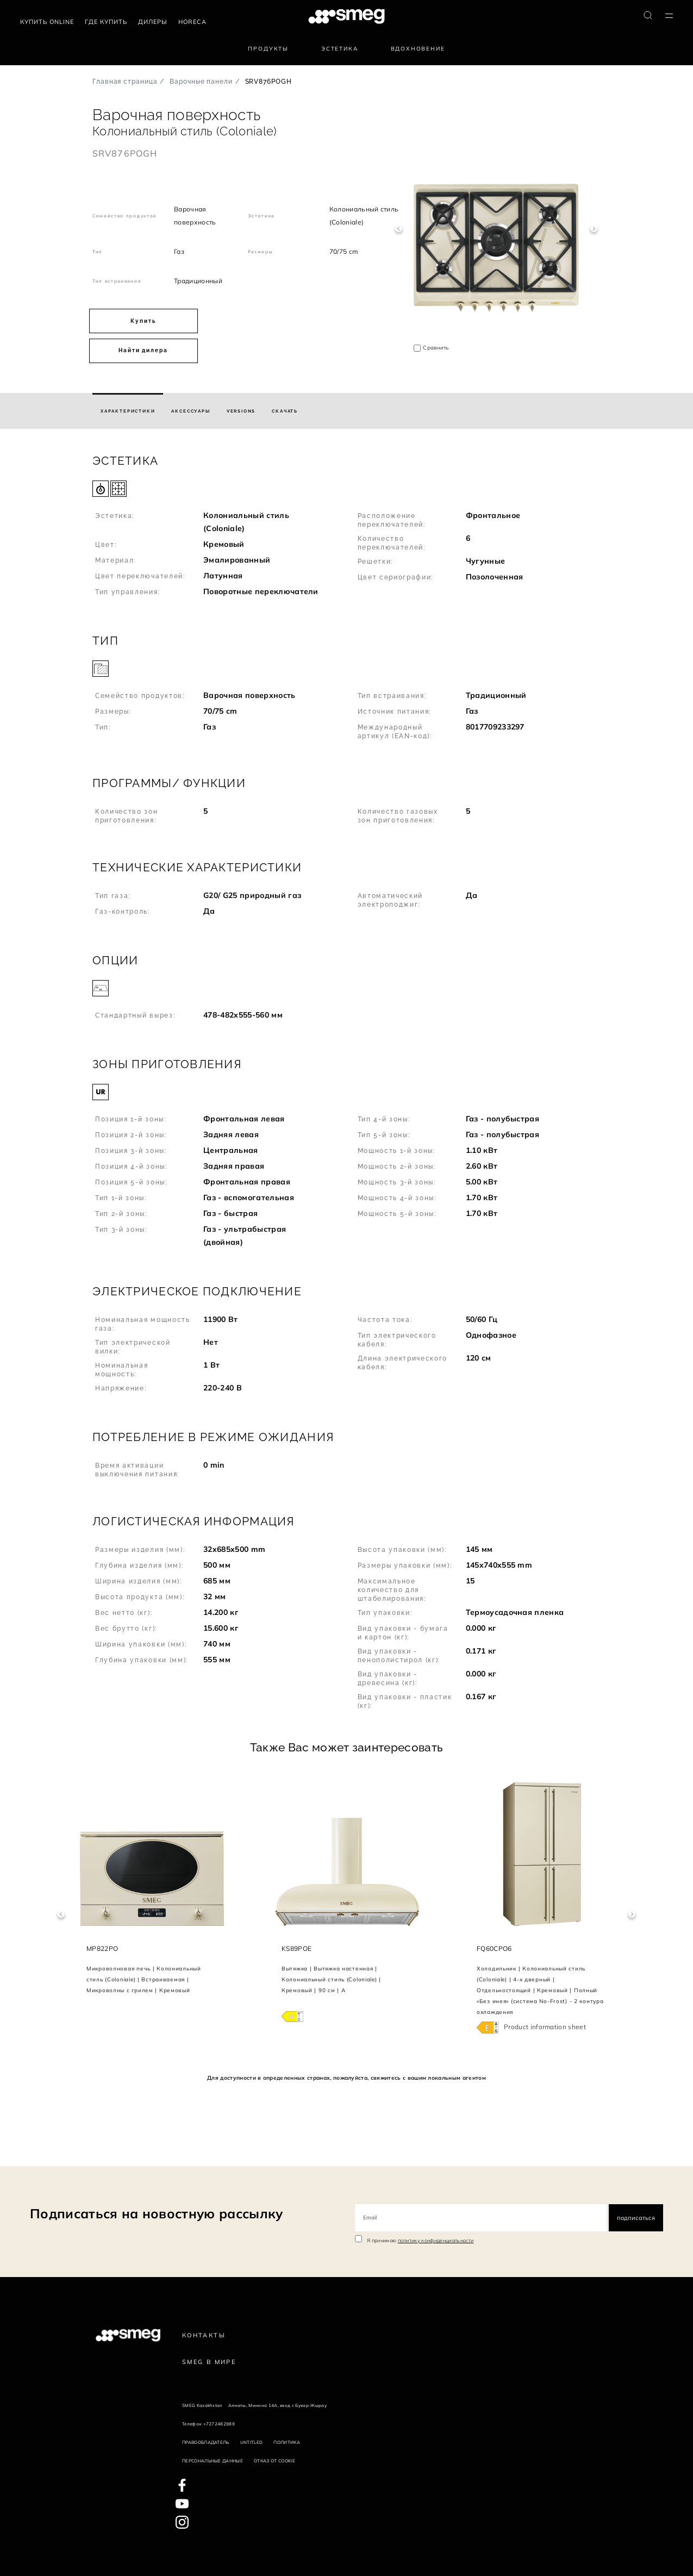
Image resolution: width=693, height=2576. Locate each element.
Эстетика (339, 48)
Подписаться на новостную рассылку (156, 2213)
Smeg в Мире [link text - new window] (209, 2362)
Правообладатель (205, 2442)
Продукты (268, 48)
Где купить (106, 22)
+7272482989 (219, 2424)
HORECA (192, 22)
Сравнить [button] (436, 347)
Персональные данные (212, 2460)
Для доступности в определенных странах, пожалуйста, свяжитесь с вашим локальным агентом (346, 2077)
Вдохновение (418, 48)
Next (594, 229)
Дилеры (152, 22)
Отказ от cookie (274, 2460)
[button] (346, 530)
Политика (286, 2442)
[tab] (127, 411)
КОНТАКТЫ (204, 2335)
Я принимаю (420, 2240)
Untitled (251, 2442)
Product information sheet (545, 2027)
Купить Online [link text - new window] (47, 22)
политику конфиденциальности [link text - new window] (436, 2240)
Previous (398, 229)
